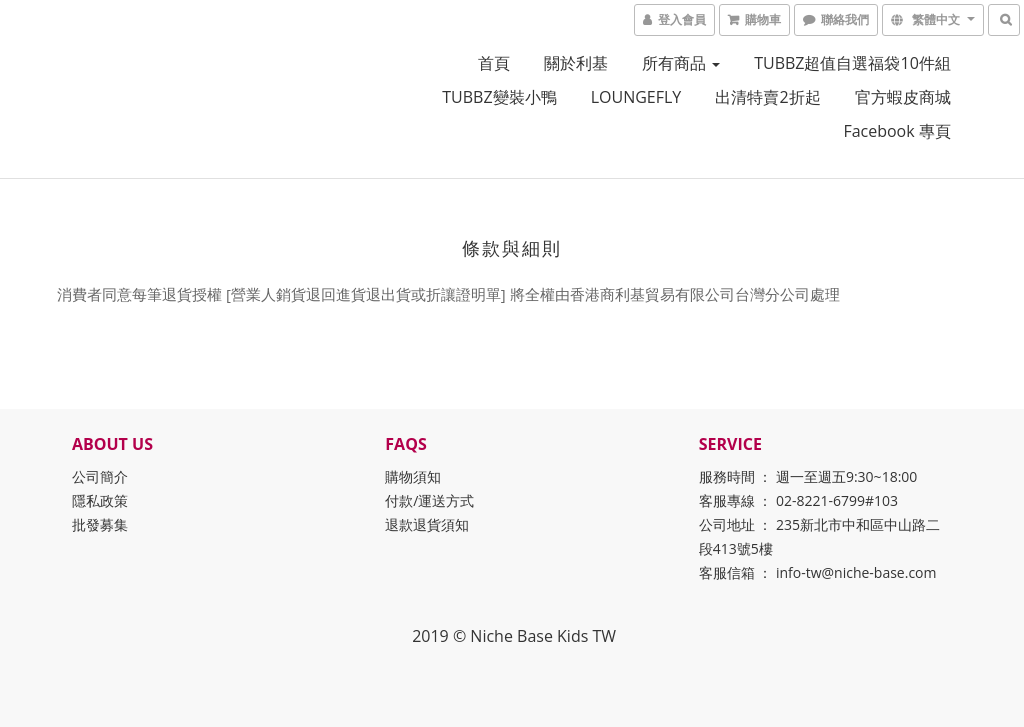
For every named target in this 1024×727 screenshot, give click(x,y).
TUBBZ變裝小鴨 (499, 97)
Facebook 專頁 (896, 131)
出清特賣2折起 (767, 97)
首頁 (494, 63)
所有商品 (681, 63)
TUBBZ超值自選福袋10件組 (852, 63)
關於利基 (576, 63)
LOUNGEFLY (636, 97)
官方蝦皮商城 (903, 97)
